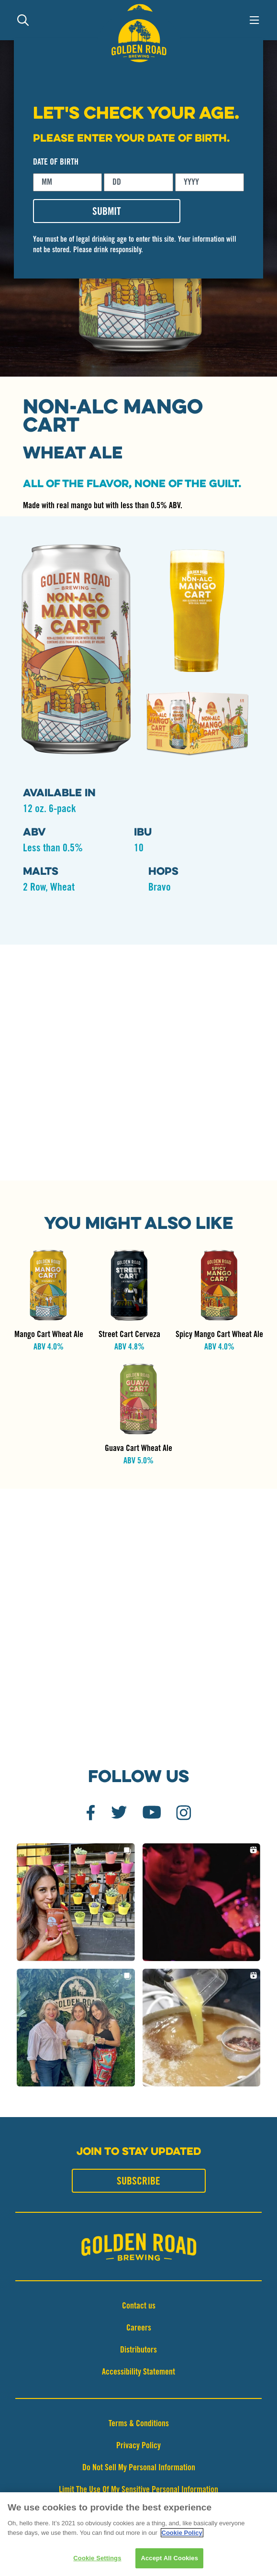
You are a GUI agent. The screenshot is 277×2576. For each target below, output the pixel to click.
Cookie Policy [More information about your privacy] (182, 2533)
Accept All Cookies (169, 2559)
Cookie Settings (97, 2559)
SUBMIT (106, 212)
